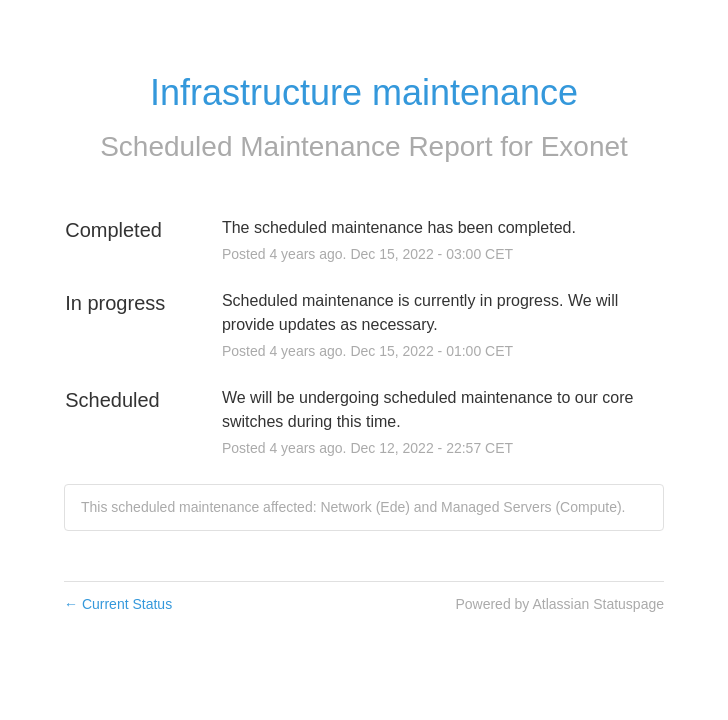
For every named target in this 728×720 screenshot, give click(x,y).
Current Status (118, 604)
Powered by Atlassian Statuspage (559, 604)
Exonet (584, 146)
